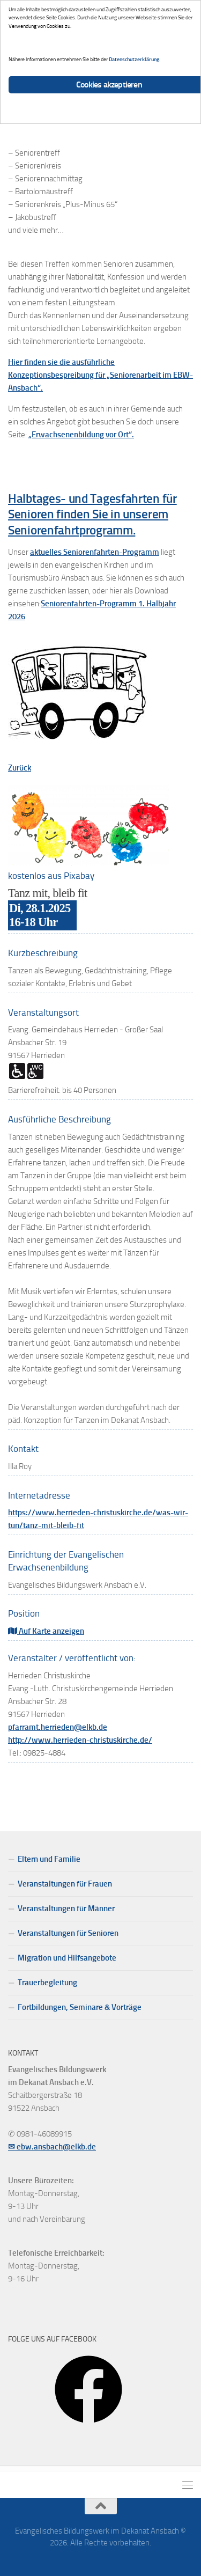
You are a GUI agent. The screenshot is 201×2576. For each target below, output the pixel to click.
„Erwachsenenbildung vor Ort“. (81, 434)
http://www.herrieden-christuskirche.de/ (80, 1740)
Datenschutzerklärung (134, 59)
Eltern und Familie (49, 1859)
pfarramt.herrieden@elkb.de (57, 1727)
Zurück (19, 768)
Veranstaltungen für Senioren (68, 1933)
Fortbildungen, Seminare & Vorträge (80, 2007)
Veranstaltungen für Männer (66, 1908)
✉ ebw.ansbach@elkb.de (52, 2147)
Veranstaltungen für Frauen (65, 1884)
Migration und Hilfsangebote (67, 1958)
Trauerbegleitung (47, 1982)
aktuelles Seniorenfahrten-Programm (94, 552)
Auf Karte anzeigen (46, 1631)
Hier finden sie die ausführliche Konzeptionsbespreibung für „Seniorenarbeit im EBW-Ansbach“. (100, 375)
